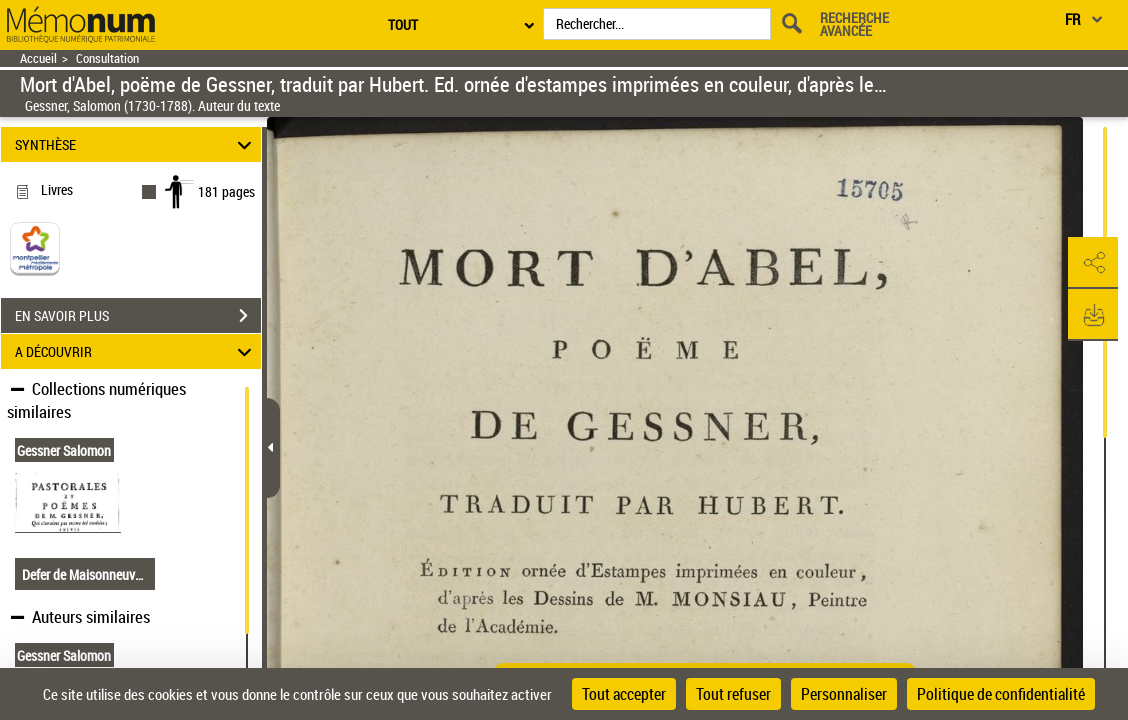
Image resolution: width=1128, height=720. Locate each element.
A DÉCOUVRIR (136, 351)
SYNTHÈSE (136, 144)
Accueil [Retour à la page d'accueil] (38, 58)
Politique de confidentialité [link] (1001, 694)
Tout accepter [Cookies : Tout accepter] (624, 694)
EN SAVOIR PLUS (138, 316)
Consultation (107, 58)
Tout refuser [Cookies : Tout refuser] (733, 694)
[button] (1093, 263)
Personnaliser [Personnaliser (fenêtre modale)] (844, 694)
